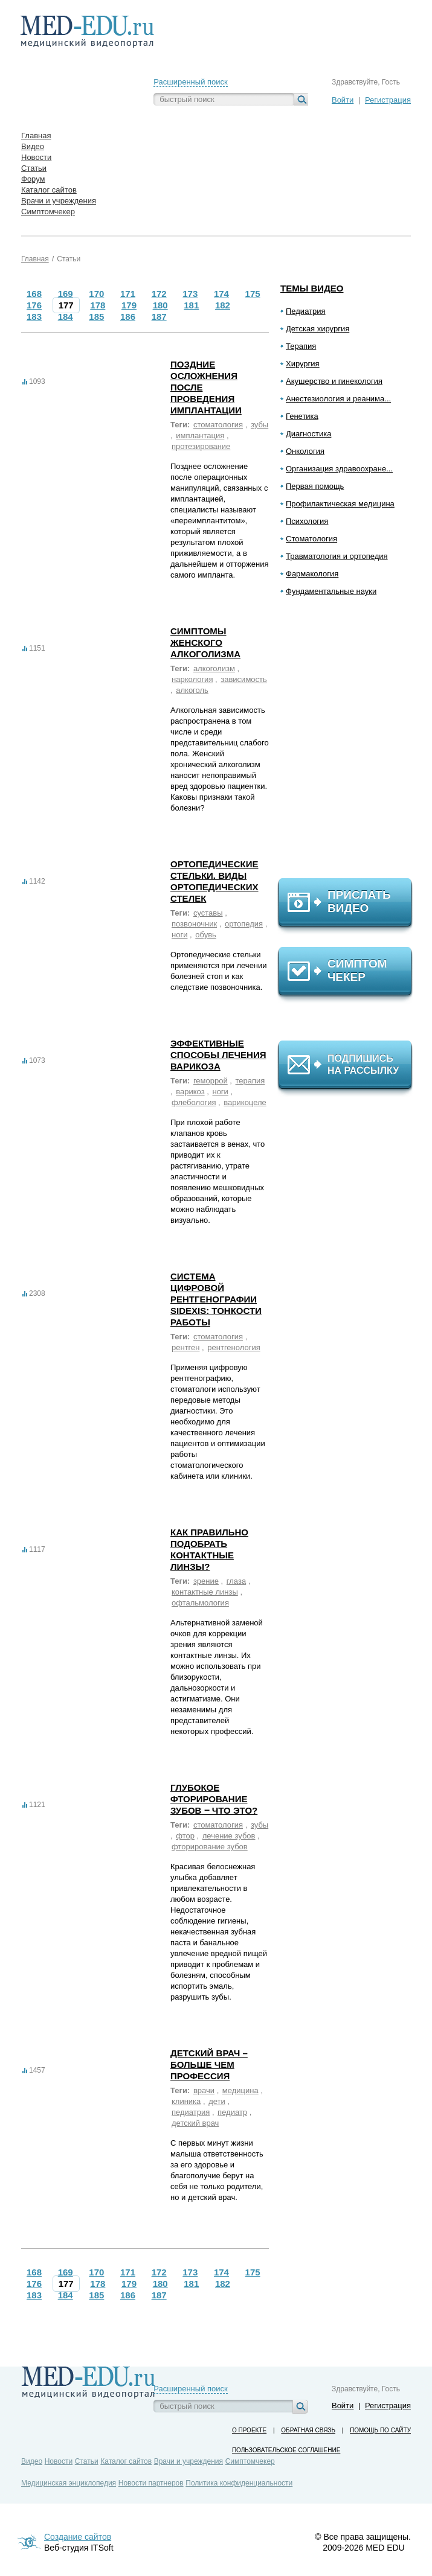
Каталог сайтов (126, 2461)
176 (34, 305)
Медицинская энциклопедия (68, 2483)
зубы (259, 424)
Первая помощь (315, 486)
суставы (208, 912)
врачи (203, 2090)
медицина (240, 2090)
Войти (342, 99)
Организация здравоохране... (339, 468)
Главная (35, 259)
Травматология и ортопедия (337, 556)
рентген (185, 1347)
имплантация (200, 435)
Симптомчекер (250, 2461)
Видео (31, 2461)
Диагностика (308, 433)
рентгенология (233, 1347)
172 (159, 294)
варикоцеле (245, 1102)
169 (65, 294)
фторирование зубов (210, 1846)
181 (191, 305)
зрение (206, 1581)
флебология (194, 1102)
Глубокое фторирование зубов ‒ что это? (213, 1799)
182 (222, 305)
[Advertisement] (350, 742)
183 (34, 316)
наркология (192, 679)
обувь (205, 934)
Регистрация (388, 99)
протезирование (201, 446)
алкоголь (192, 690)
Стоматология (311, 538)
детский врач (195, 2123)
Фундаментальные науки (331, 591)
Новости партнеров (151, 2483)
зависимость (244, 679)
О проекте (249, 2430)
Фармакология (312, 573)
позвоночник (194, 923)
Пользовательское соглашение (286, 2450)
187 (159, 316)
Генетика (302, 416)
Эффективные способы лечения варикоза (218, 1054)
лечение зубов (229, 1835)
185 (96, 316)
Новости (59, 2461)
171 (127, 294)
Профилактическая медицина (340, 503)
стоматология (218, 424)
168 (34, 294)
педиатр (232, 2112)
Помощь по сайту (380, 2430)
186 (127, 316)
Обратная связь (308, 2430)
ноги (179, 934)
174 (221, 294)
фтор (185, 1835)
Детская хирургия (317, 328)
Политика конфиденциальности (238, 2483)
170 (96, 294)
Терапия (301, 346)
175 (252, 294)
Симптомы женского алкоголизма (205, 642)
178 (97, 305)
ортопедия (244, 923)
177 (66, 305)
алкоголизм (214, 668)
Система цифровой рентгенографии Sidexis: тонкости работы (216, 1299)
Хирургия (303, 363)
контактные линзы (205, 1591)
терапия (250, 1080)
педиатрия (191, 2112)
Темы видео (312, 288)
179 (129, 305)
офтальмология (200, 1602)
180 (160, 305)
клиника (186, 2101)
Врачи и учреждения (188, 2461)
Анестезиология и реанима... (338, 398)
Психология (307, 521)
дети (216, 2101)
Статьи (68, 259)
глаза (236, 1581)
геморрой (210, 1080)
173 (190, 294)
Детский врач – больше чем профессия (209, 2064)
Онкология (305, 451)
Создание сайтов (77, 2537)
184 (65, 316)
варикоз (190, 1091)
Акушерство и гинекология (334, 381)
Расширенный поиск (190, 81)
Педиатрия (306, 311)
